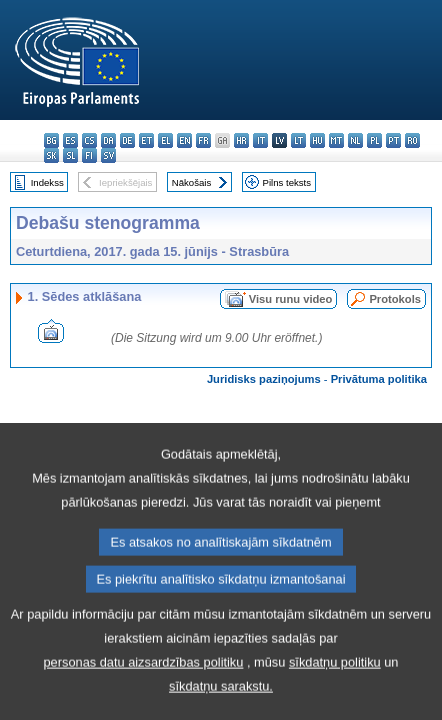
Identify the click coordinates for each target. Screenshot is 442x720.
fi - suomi (89, 155)
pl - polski (374, 140)
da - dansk (108, 140)
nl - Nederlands (355, 140)
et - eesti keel (146, 140)
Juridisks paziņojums (264, 379)
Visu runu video (291, 299)
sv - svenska (108, 155)
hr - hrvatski (241, 140)
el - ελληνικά (165, 140)
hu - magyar (317, 140)
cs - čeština (89, 140)
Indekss (47, 182)
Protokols (395, 299)
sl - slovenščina (70, 155)
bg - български (51, 140)
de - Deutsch (127, 140)
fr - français (203, 140)
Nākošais (191, 182)
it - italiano (260, 140)
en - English (184, 140)
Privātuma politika (379, 379)
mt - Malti (336, 140)
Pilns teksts (287, 182)
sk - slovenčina (51, 155)
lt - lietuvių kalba (298, 140)
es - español (70, 140)
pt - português (393, 140)
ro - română (412, 140)
